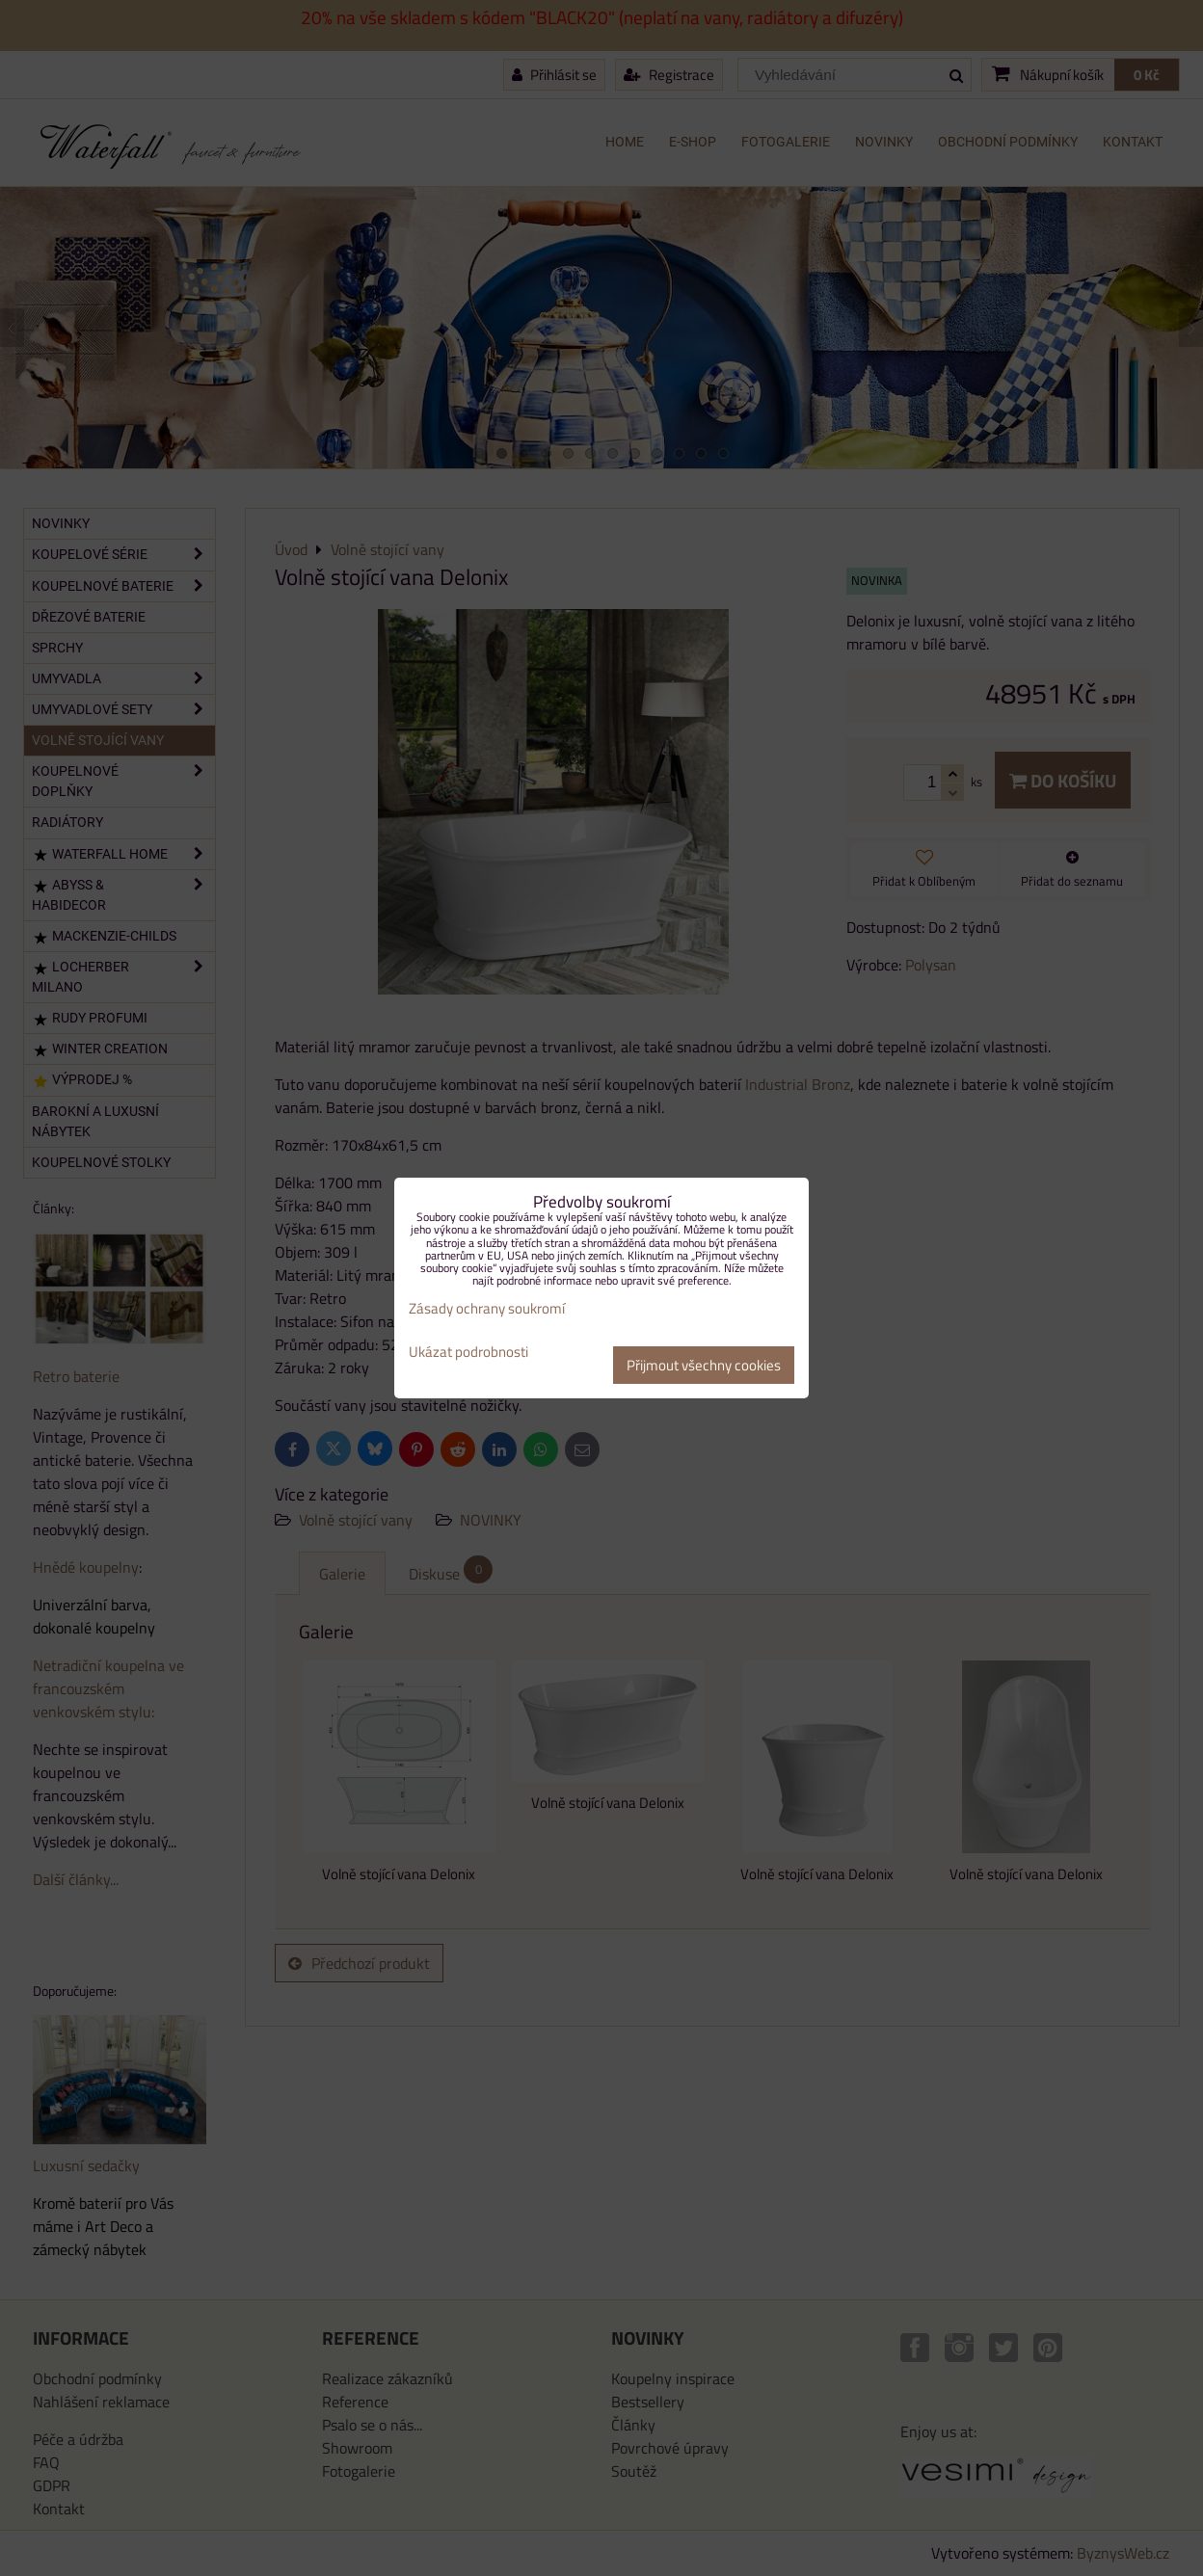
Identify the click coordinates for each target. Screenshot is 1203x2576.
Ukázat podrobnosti (468, 1352)
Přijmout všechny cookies (704, 1365)
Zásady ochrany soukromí (487, 1308)
